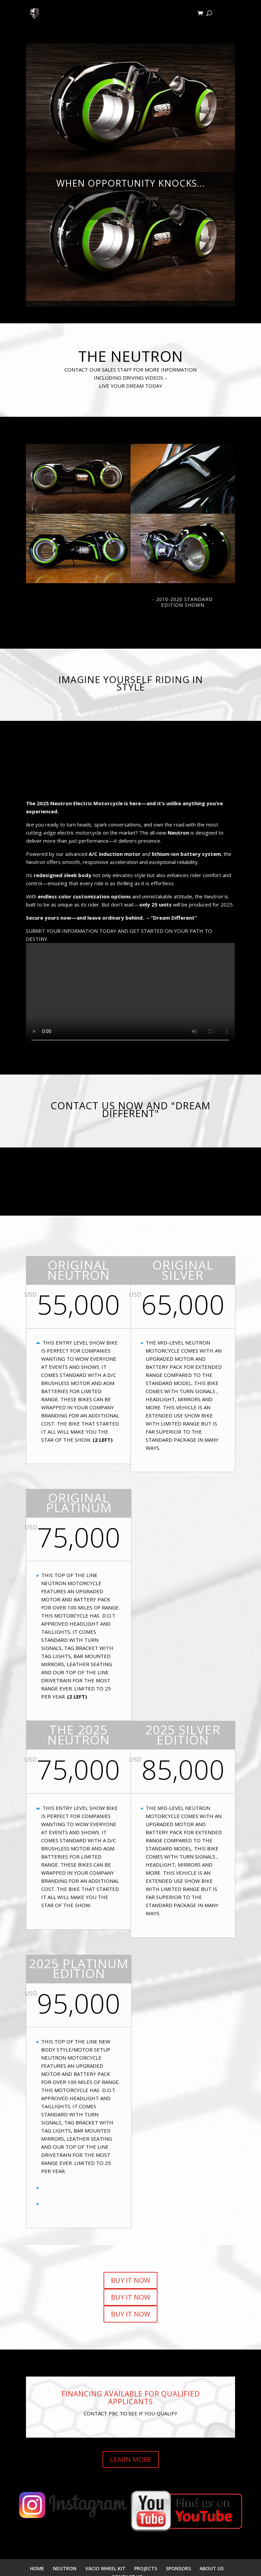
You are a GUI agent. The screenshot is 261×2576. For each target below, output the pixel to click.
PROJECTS (145, 2568)
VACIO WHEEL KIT (105, 2568)
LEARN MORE (130, 2459)
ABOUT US (212, 2568)
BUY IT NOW (130, 2280)
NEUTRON (65, 2568)
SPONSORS (178, 2568)
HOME (37, 2568)
